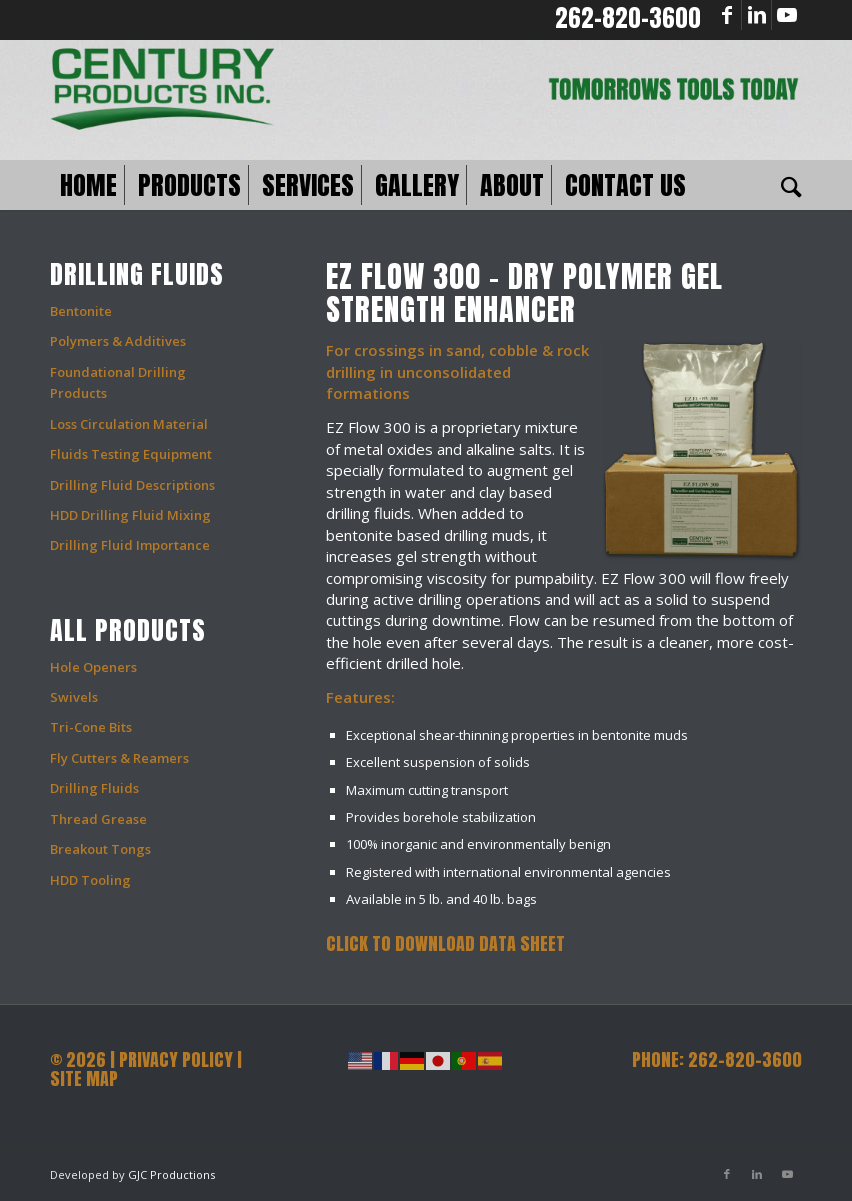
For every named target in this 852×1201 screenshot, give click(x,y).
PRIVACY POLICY (176, 1059)
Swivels (74, 697)
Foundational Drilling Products (118, 382)
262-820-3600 (628, 18)
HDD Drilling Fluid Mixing (130, 515)
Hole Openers (93, 667)
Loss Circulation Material (129, 424)
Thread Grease (98, 819)
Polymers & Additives (118, 341)
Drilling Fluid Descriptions (132, 485)
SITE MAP (84, 1078)
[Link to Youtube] (787, 15)
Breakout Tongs (100, 849)
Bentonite (81, 311)
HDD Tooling (90, 880)
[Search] (786, 185)
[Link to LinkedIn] (756, 15)
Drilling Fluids (94, 788)
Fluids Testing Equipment (131, 454)
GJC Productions (171, 1174)
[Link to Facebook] (726, 15)
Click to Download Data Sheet (445, 943)
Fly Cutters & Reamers (119, 758)
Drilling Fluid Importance (130, 545)
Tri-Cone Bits (91, 727)
